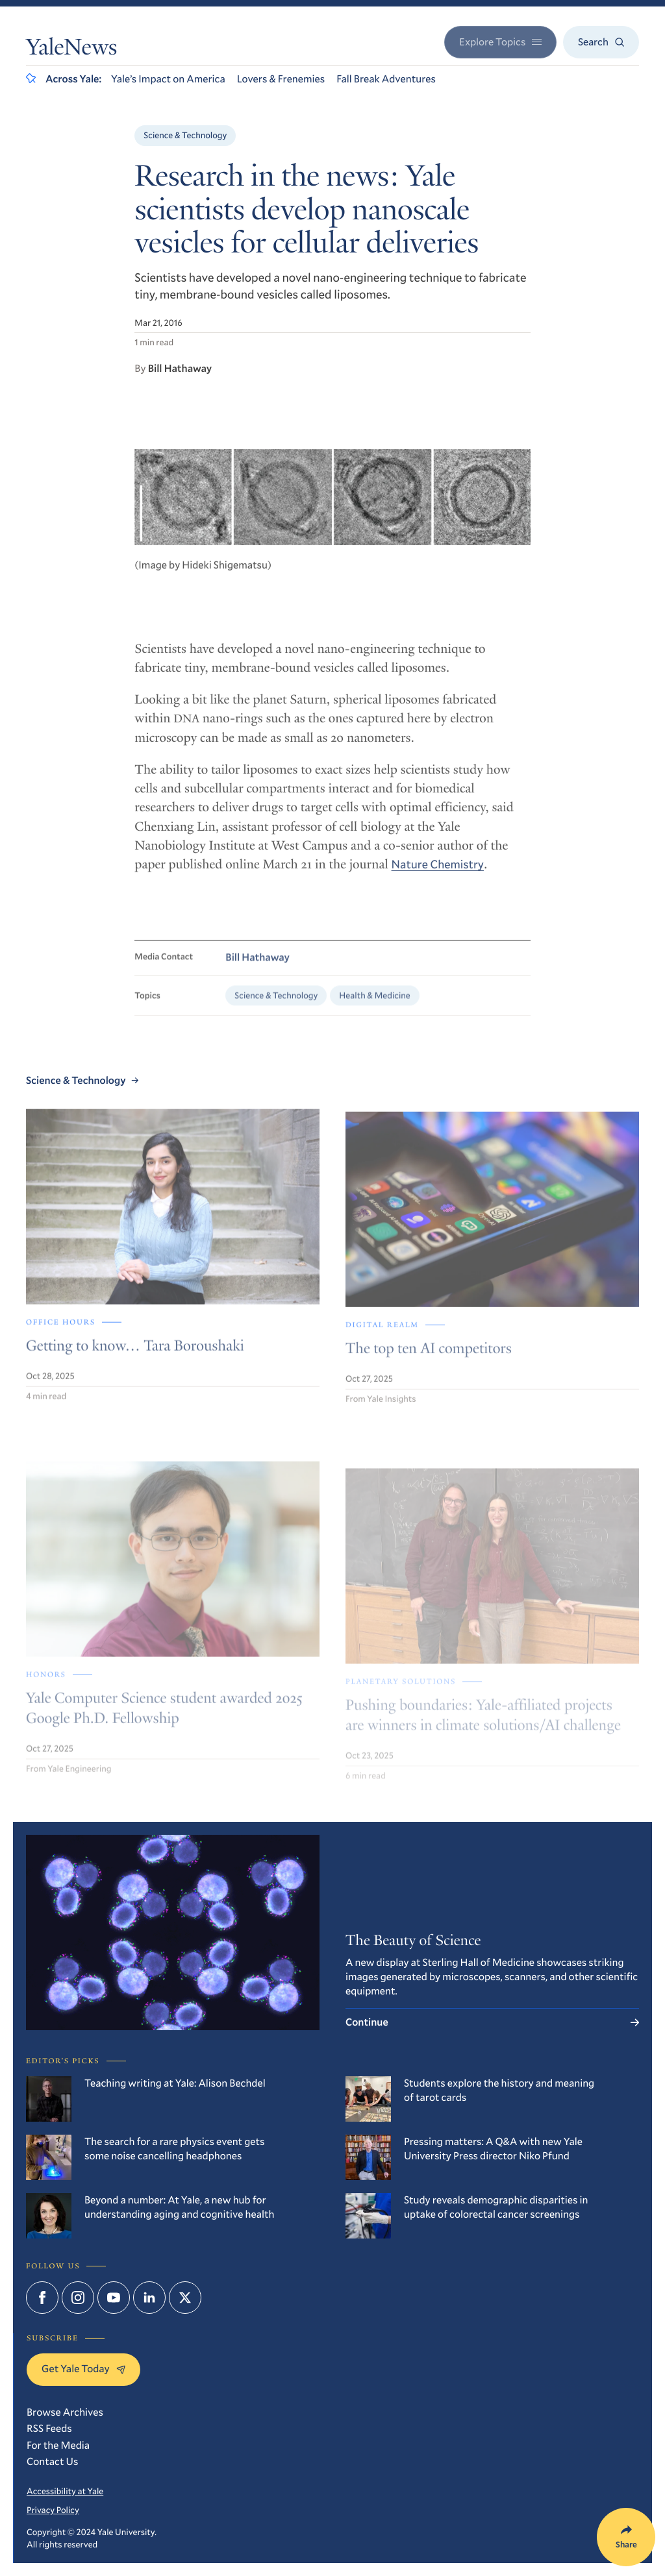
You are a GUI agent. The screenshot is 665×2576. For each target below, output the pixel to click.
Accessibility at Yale (65, 2491)
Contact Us (52, 2461)
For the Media (58, 2445)
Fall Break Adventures (386, 79)
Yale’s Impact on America (168, 79)
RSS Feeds (49, 2428)
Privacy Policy (53, 2510)
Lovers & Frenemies (281, 79)
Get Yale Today (83, 2368)
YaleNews (71, 50)
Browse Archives (65, 2412)
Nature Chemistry (438, 873)
